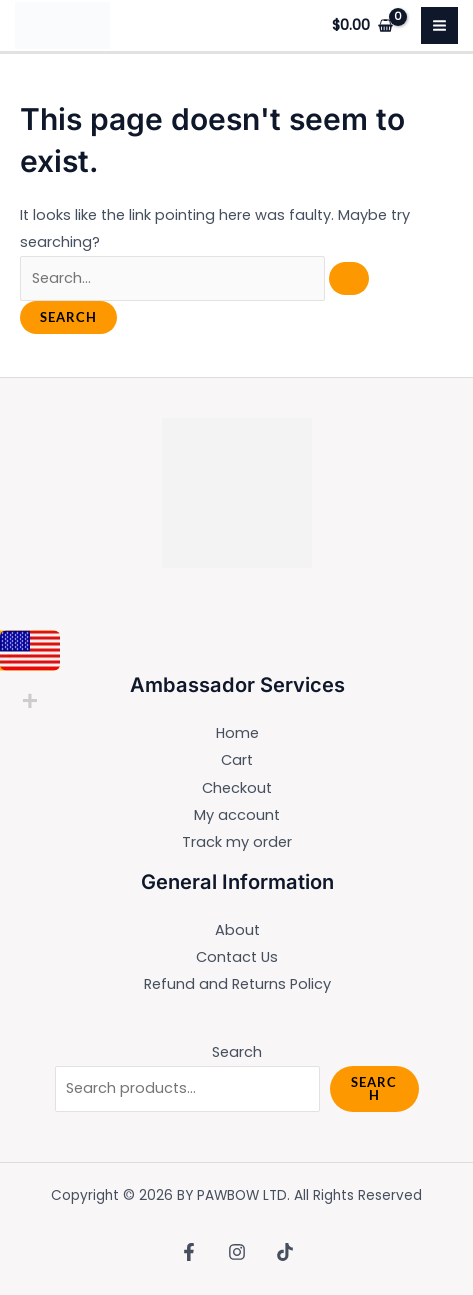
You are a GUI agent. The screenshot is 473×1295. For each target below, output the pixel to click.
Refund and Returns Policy (237, 984)
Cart (237, 760)
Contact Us (237, 957)
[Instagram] (237, 1252)
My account (237, 815)
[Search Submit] (349, 278)
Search (237, 1052)
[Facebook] (189, 1252)
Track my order (237, 842)
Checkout (237, 788)
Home (237, 733)
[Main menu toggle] (439, 25)
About (237, 930)
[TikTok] (285, 1252)
